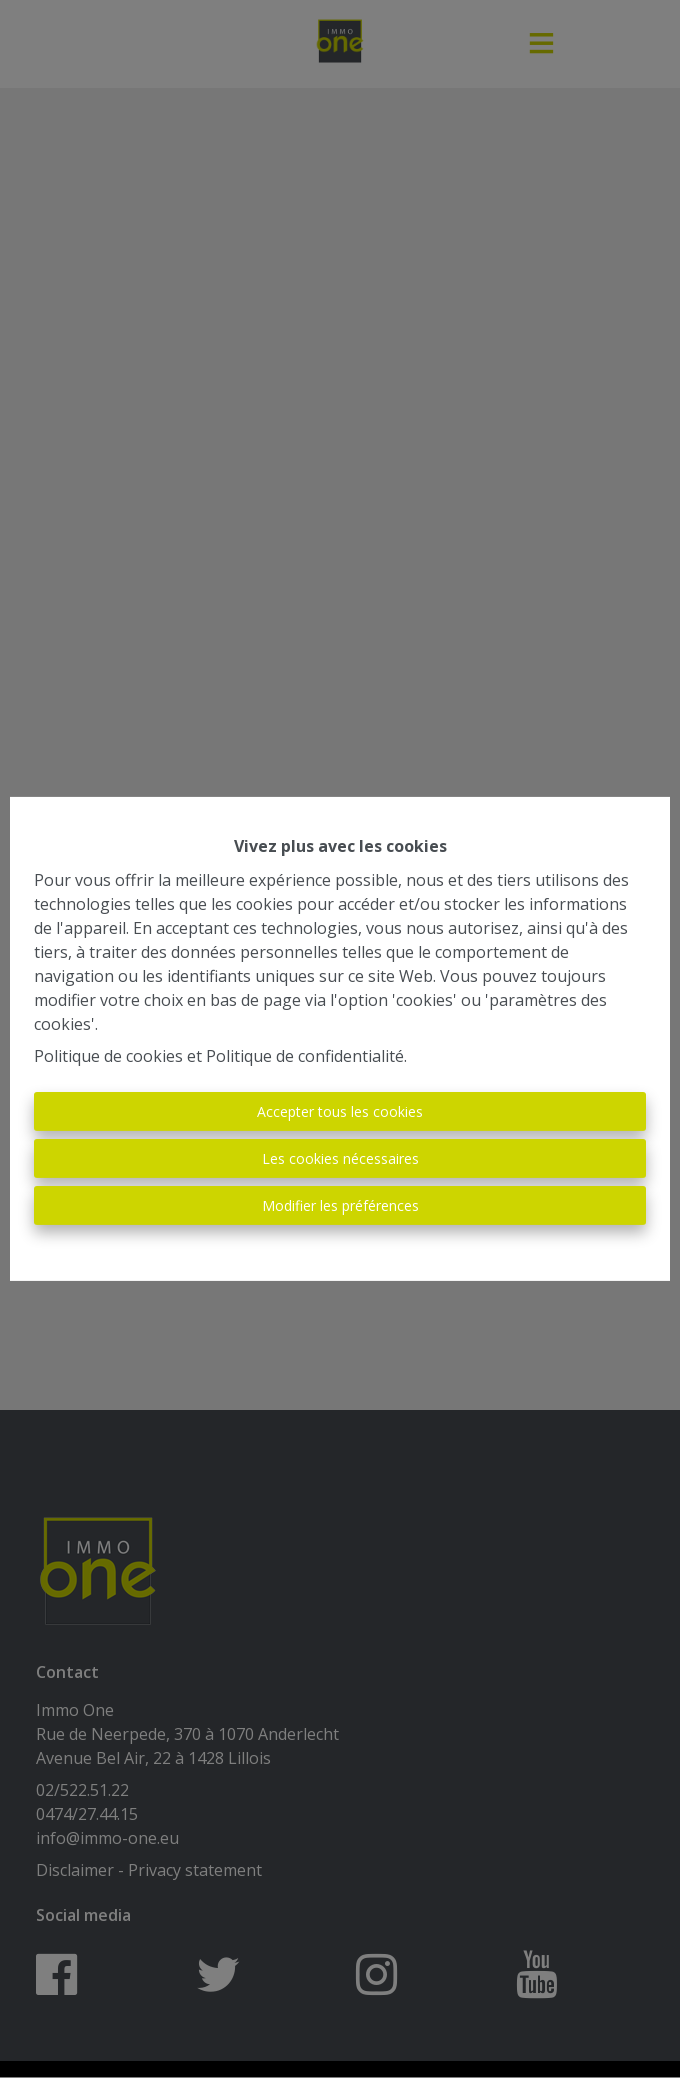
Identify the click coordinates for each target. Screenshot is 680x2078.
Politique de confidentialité (305, 1056)
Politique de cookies (108, 1056)
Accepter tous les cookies (340, 1111)
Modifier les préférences (340, 1205)
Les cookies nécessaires (340, 1158)
